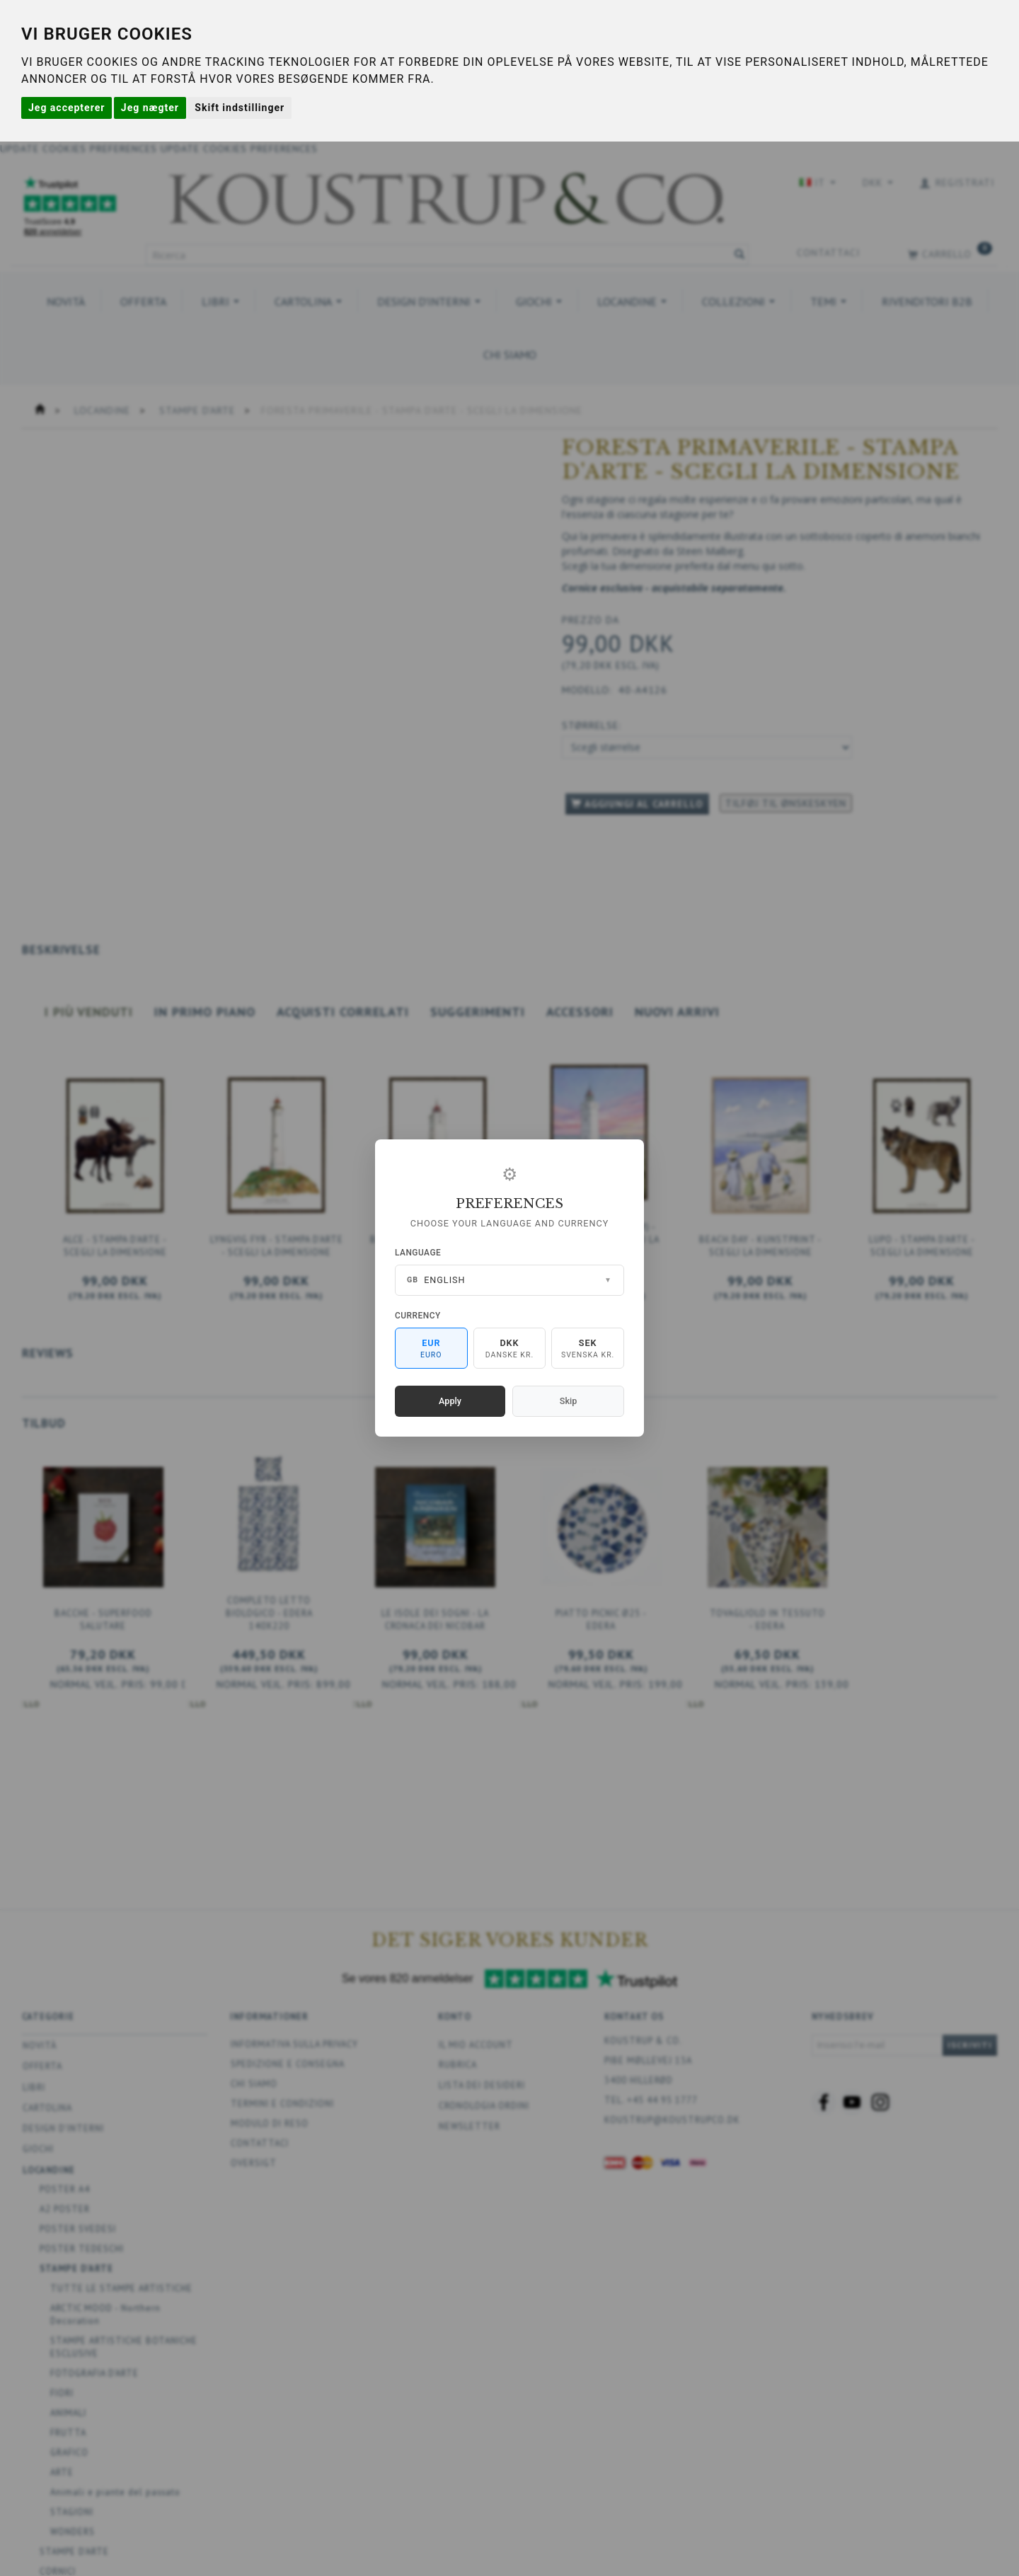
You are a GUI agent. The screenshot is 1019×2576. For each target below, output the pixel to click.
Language (418, 1253)
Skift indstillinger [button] (239, 107)
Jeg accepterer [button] (66, 107)
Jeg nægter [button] (150, 107)
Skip (568, 1401)
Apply (450, 1401)
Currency (418, 1316)
